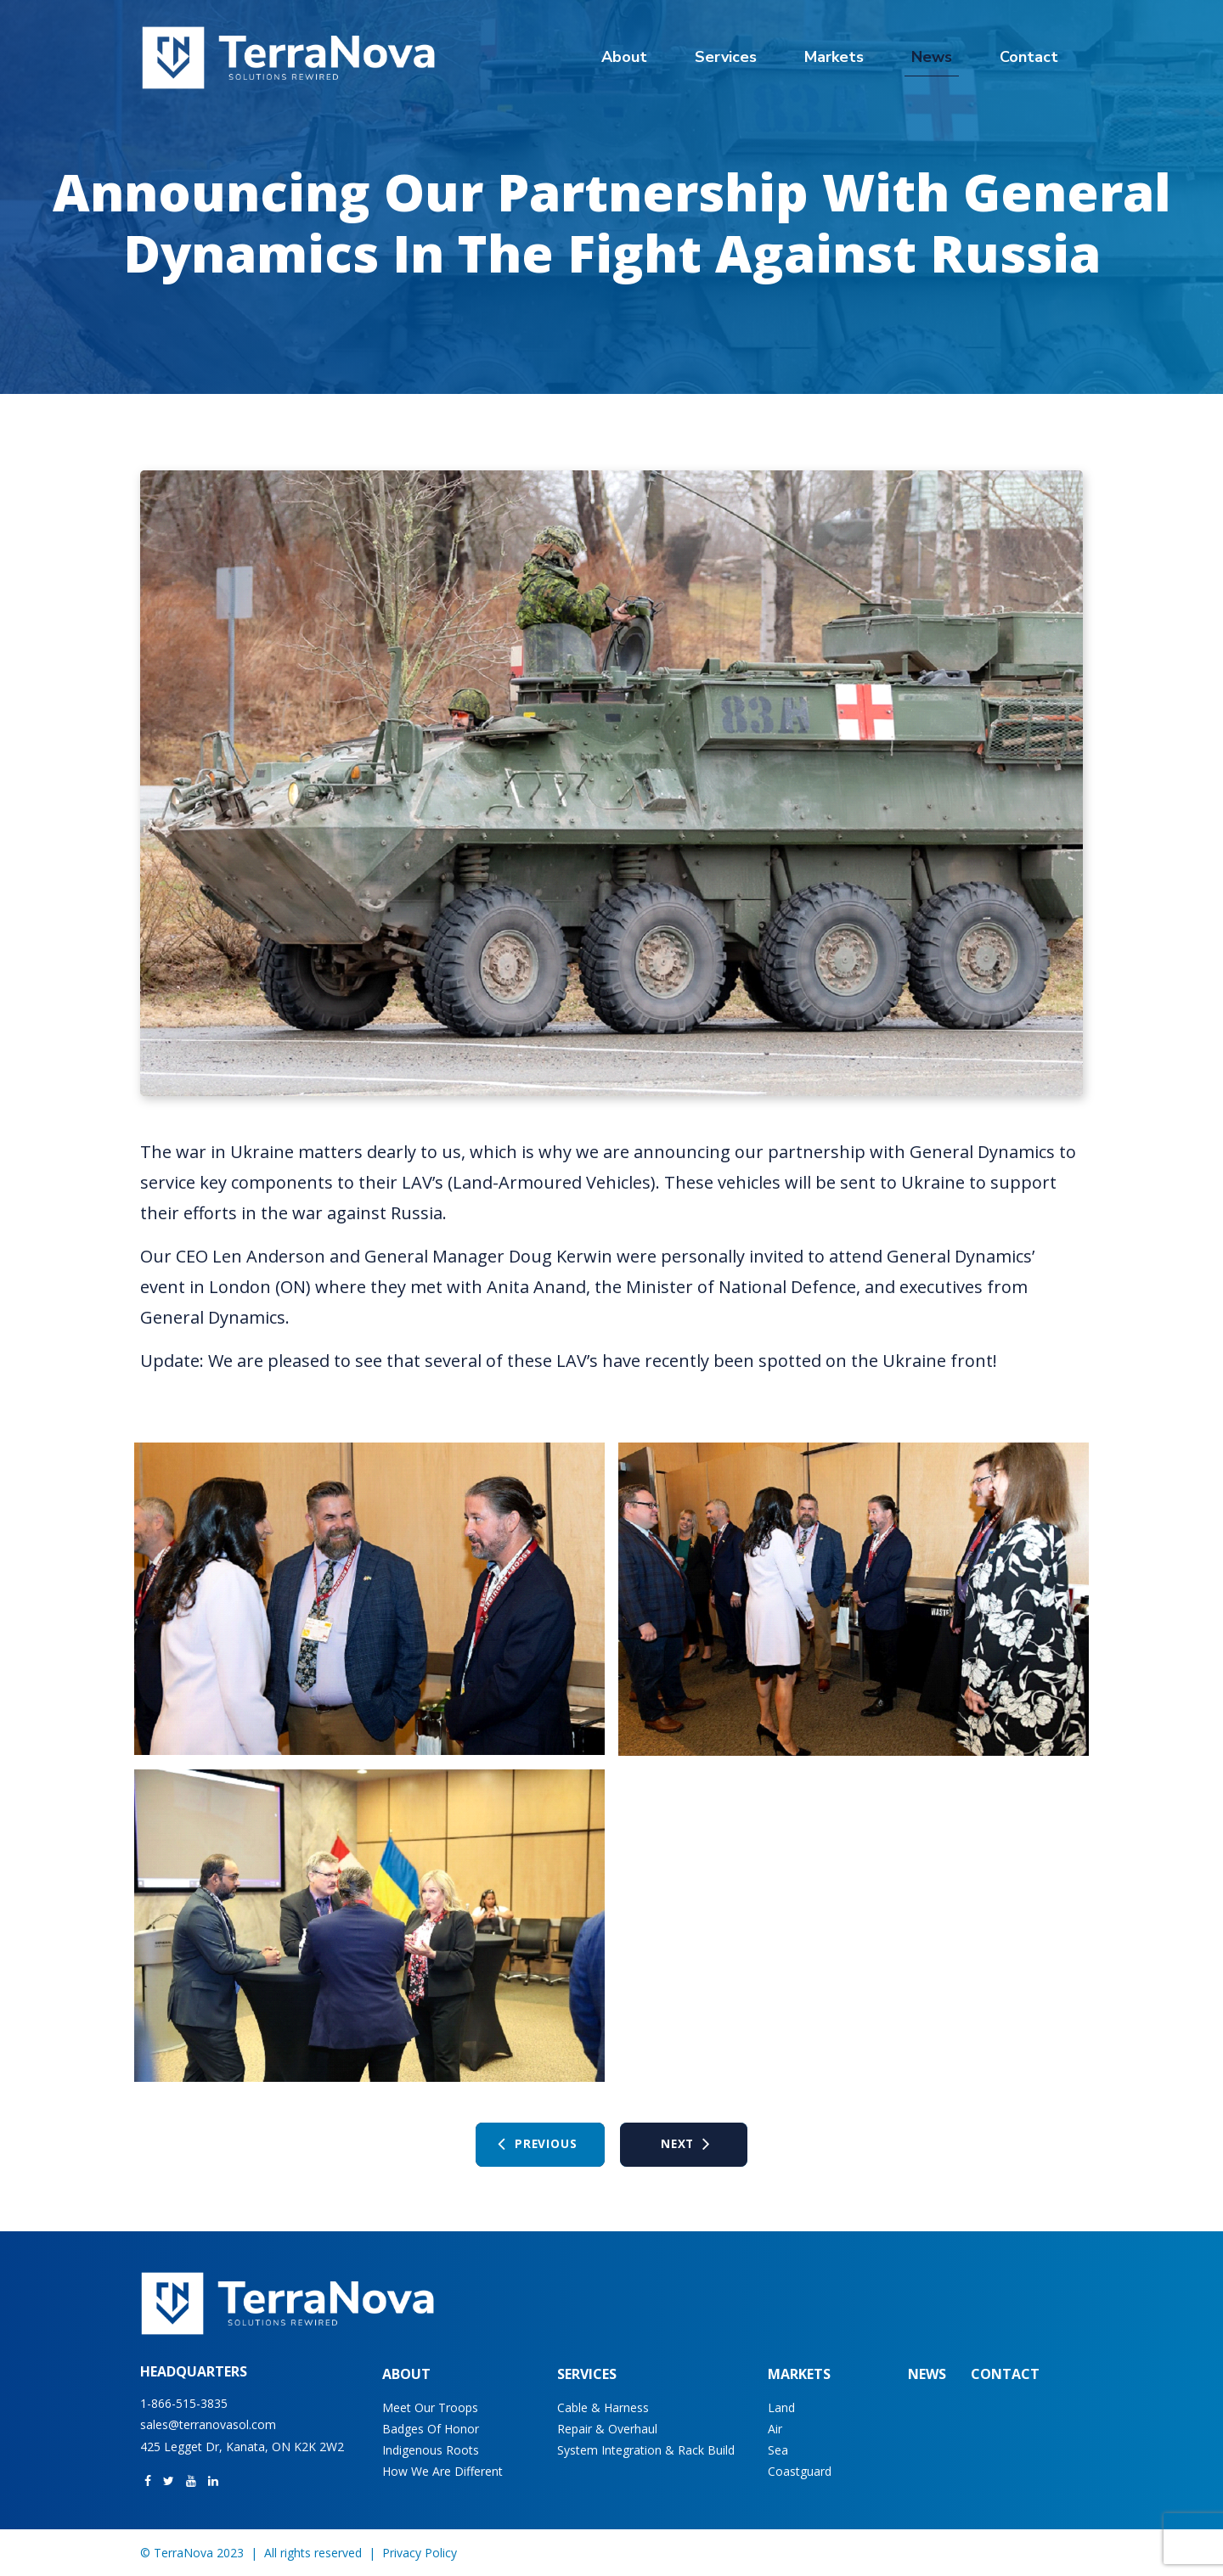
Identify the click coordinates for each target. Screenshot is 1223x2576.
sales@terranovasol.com (208, 2424)
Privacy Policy (419, 2553)
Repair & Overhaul (607, 2429)
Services (726, 57)
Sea (778, 2450)
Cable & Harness (603, 2407)
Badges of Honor (430, 2429)
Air (775, 2429)
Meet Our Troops (430, 2407)
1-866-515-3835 (184, 2403)
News (931, 57)
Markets (834, 57)
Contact (1029, 57)
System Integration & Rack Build (646, 2450)
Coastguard (799, 2471)
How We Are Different (442, 2471)
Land (781, 2407)
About (624, 57)
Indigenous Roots (430, 2450)
